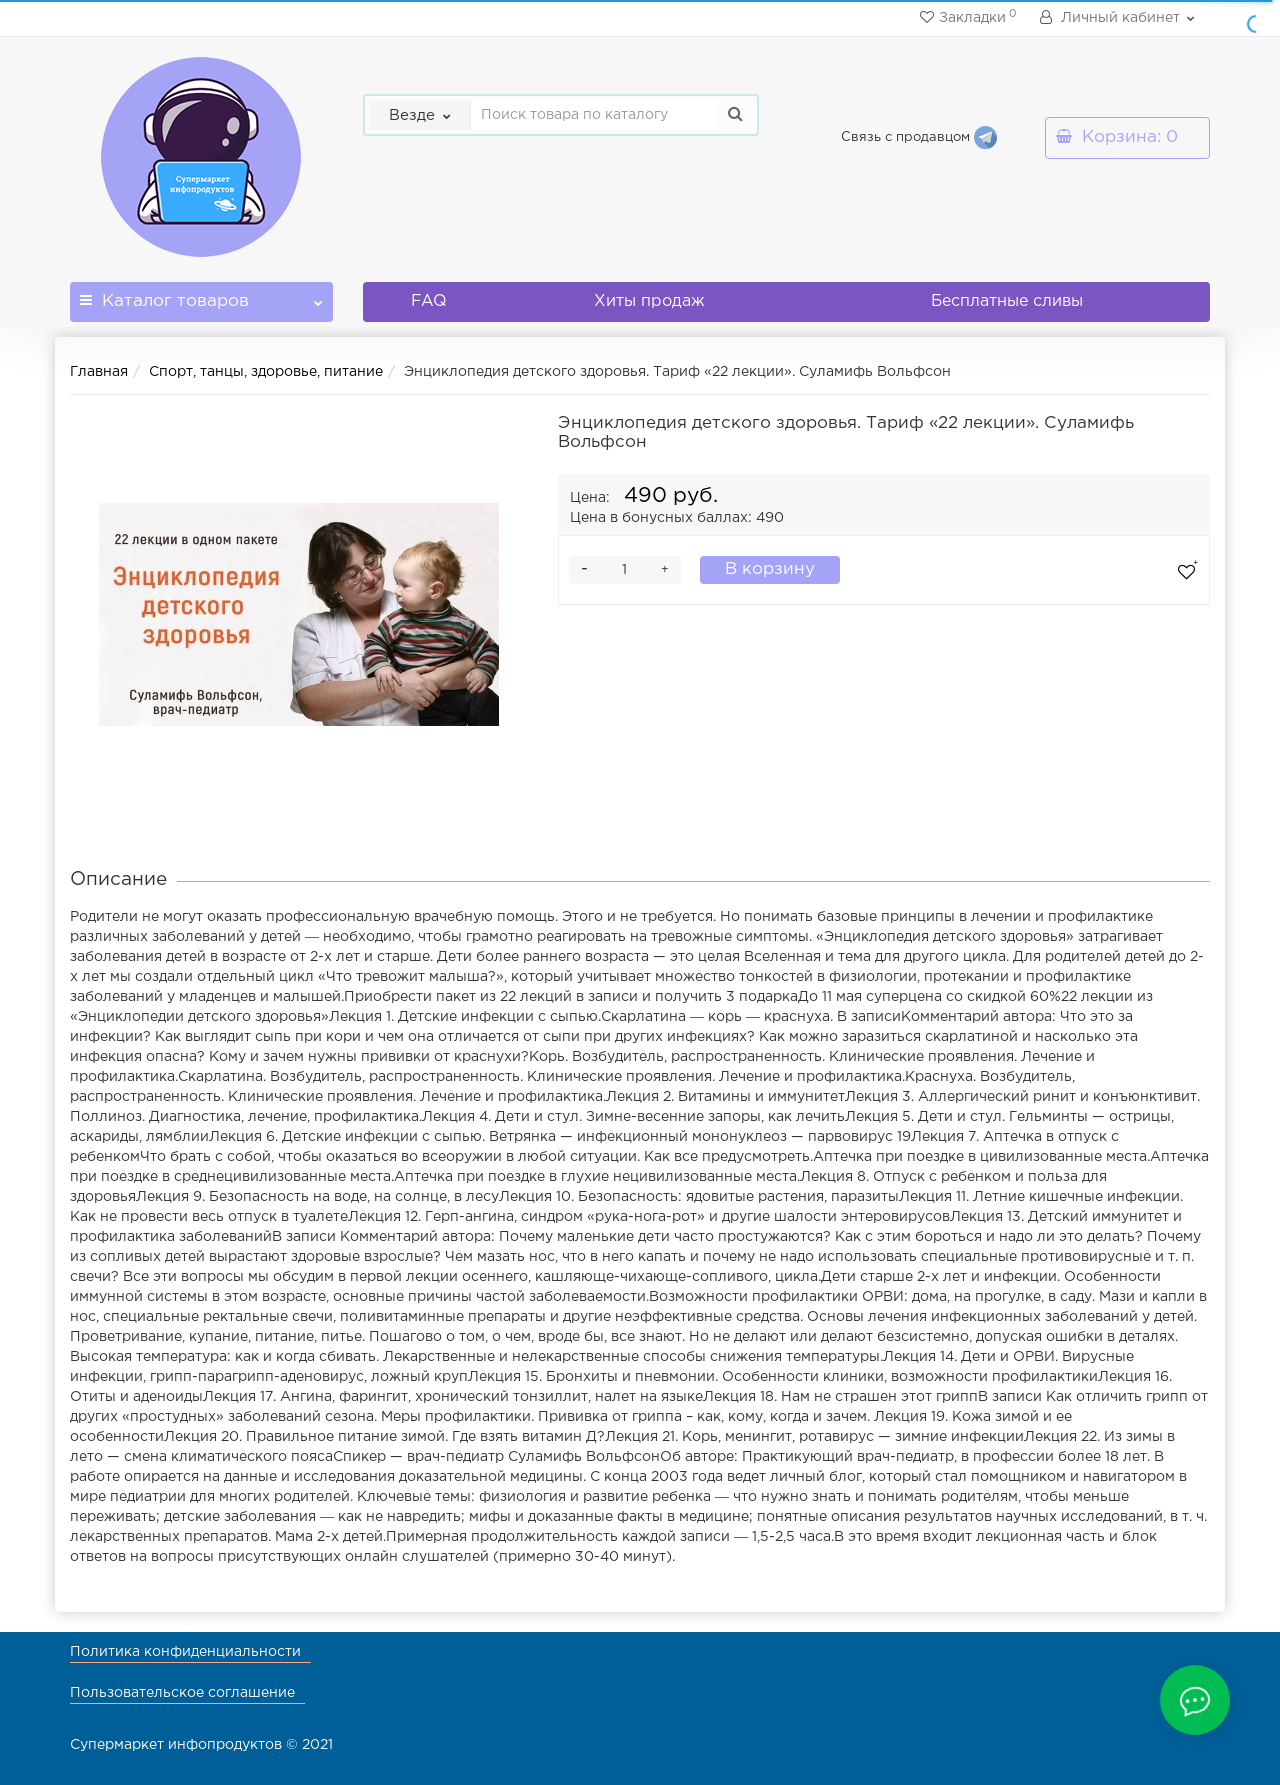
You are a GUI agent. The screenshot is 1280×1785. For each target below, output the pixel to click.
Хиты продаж (649, 301)
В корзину (770, 569)
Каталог (201, 295)
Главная (99, 372)
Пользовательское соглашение (182, 1693)
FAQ (429, 301)
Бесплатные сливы (1007, 301)
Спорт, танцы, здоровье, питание (266, 372)
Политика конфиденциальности (185, 1652)
